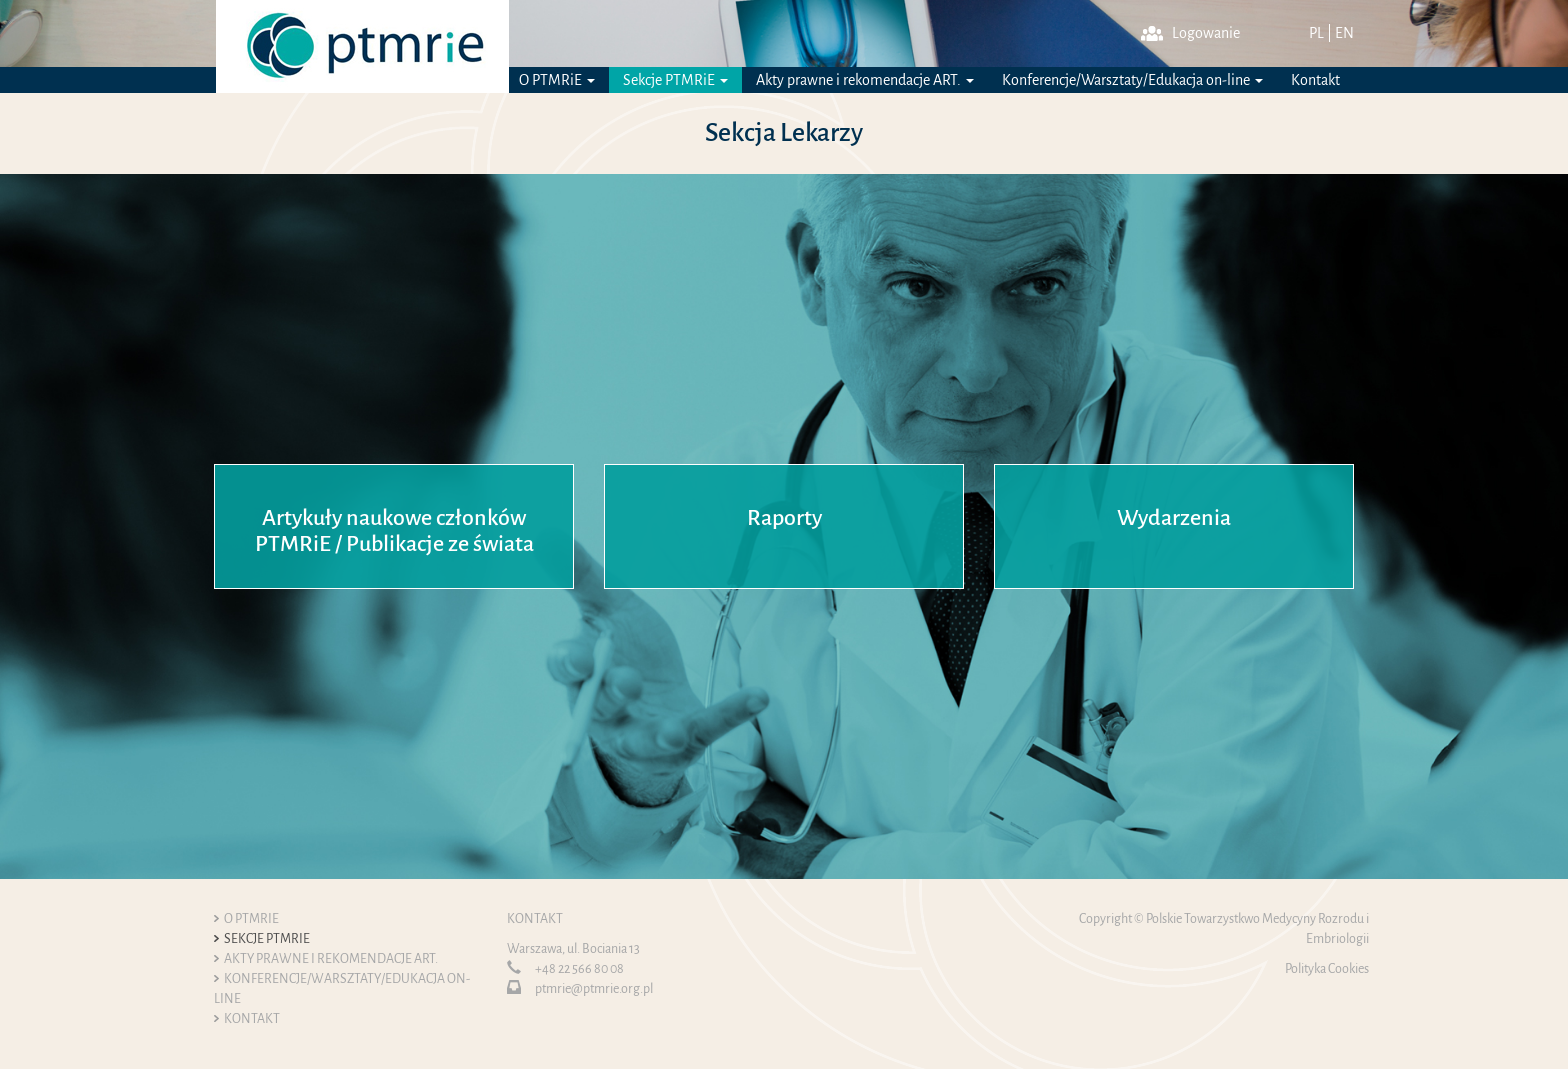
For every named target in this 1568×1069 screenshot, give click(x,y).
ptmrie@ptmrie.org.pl (594, 989)
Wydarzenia (1174, 518)
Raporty (784, 518)
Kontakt (1315, 80)
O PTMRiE (557, 80)
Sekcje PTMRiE (675, 80)
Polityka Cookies (1327, 969)
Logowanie (1190, 33)
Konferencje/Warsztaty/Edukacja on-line (1132, 80)
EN (1344, 33)
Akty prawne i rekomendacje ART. (865, 80)
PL (1316, 33)
